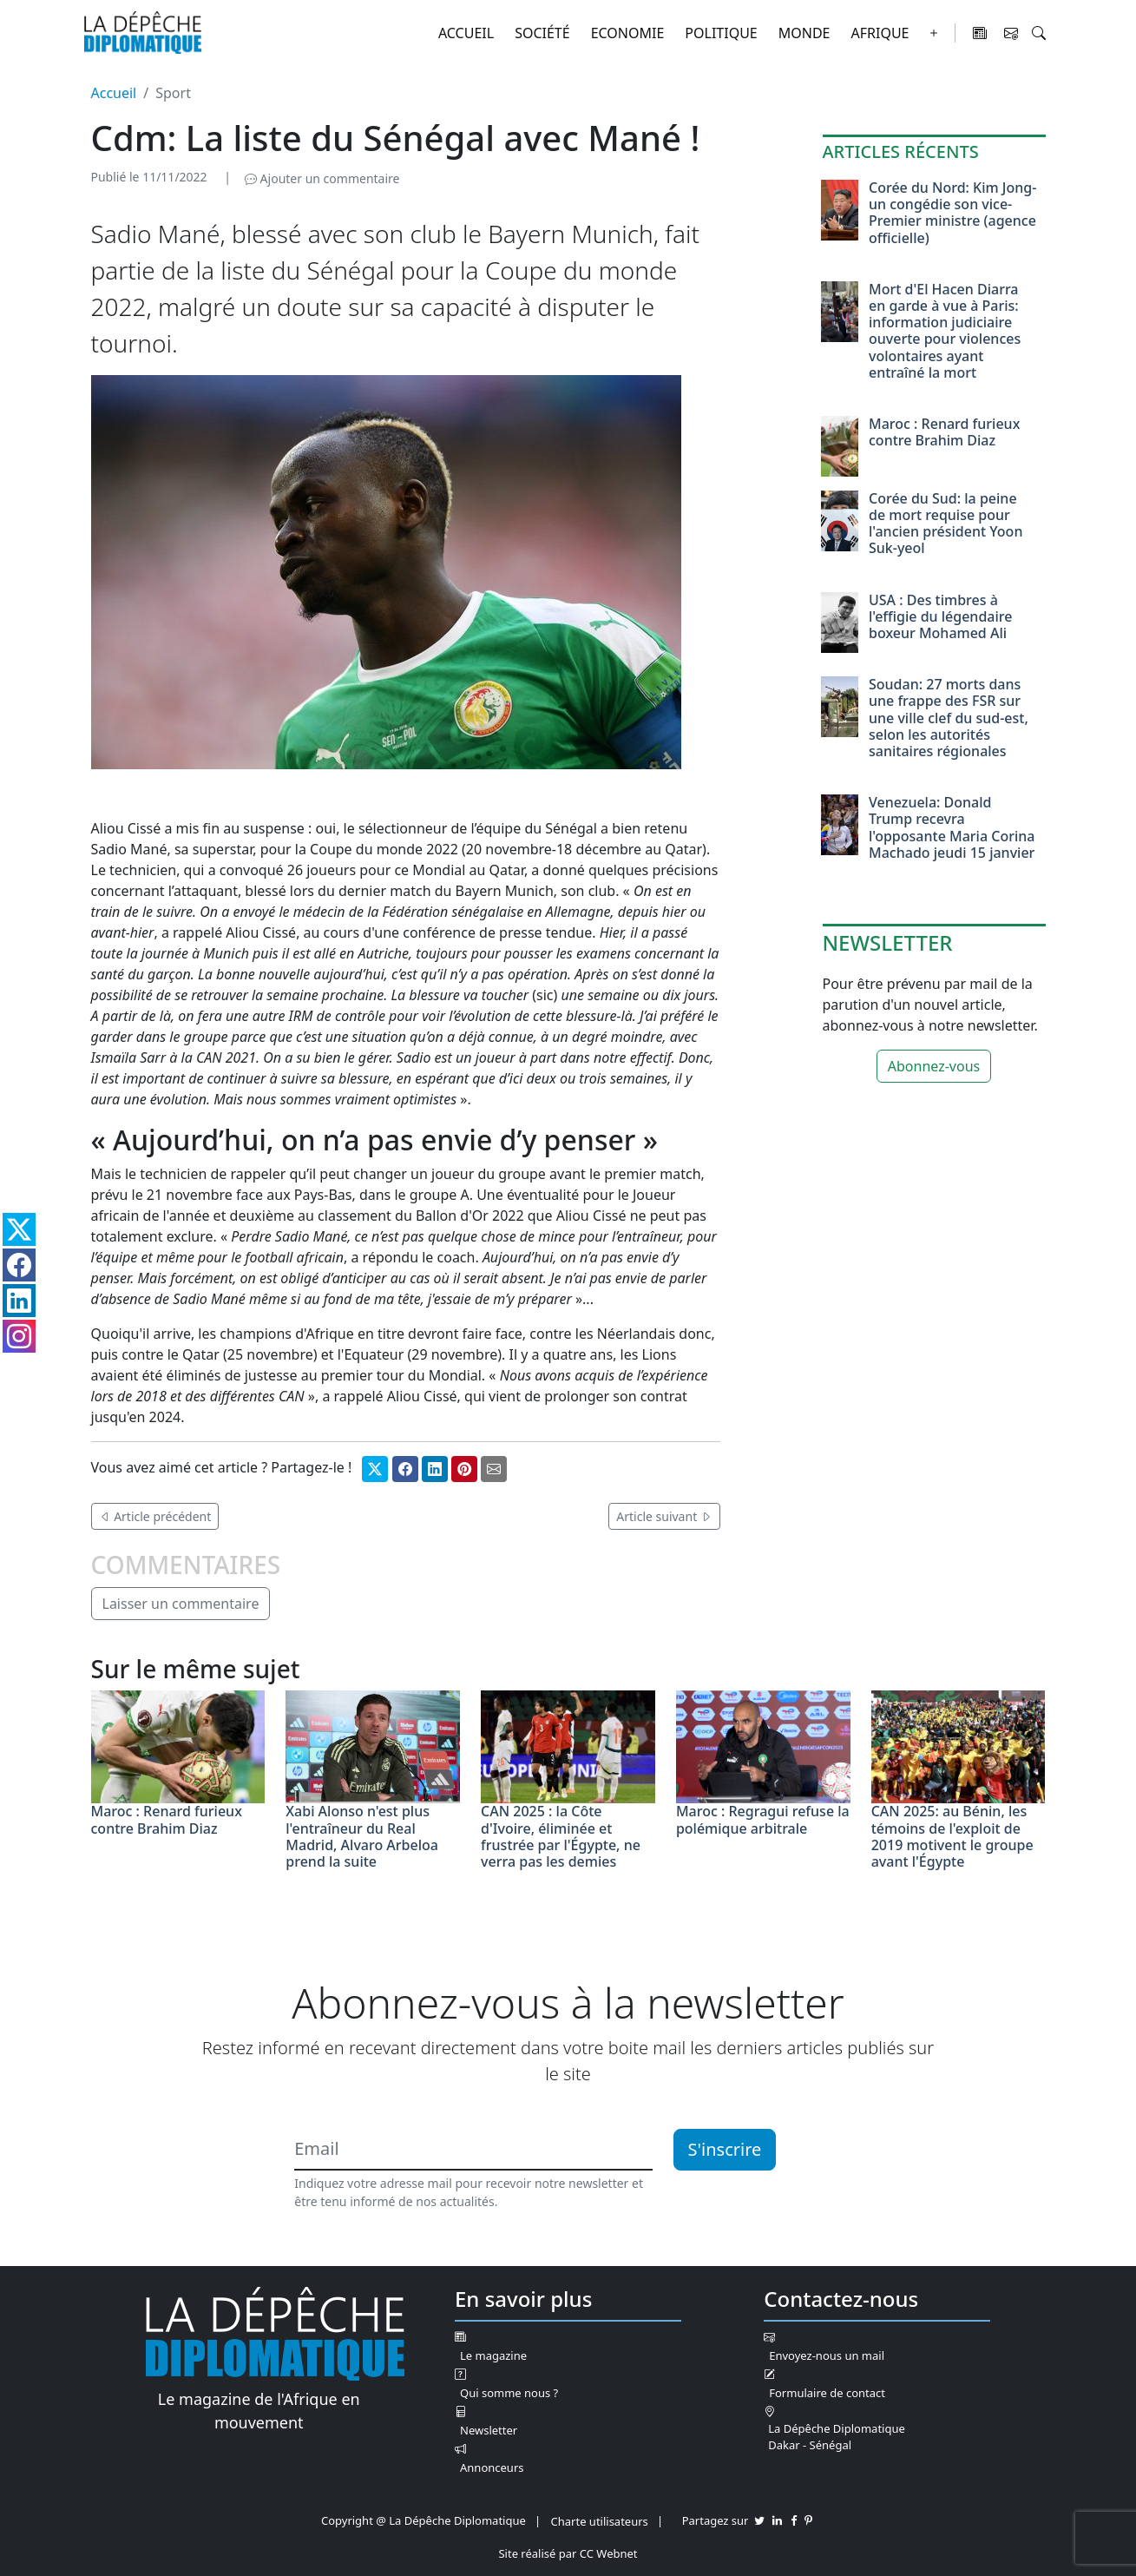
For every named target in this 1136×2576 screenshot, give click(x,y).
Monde (804, 33)
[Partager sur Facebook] (405, 1469)
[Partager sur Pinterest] (464, 1469)
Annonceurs (491, 2467)
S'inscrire (725, 2149)
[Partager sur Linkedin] (435, 1469)
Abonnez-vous (934, 1066)
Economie (628, 33)
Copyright (347, 2520)
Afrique (880, 33)
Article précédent (155, 1516)
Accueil (466, 33)
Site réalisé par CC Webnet (567, 2553)
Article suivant (664, 1516)
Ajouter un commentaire (322, 178)
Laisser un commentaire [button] (180, 1603)
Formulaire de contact (827, 2393)
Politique (721, 33)
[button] (1039, 33)
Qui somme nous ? (509, 2393)
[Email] (473, 2150)
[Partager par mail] (494, 1469)
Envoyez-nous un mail (826, 2355)
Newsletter (488, 2430)
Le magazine (493, 2355)
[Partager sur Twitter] (375, 1469)
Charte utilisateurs (599, 2521)
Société (542, 33)
